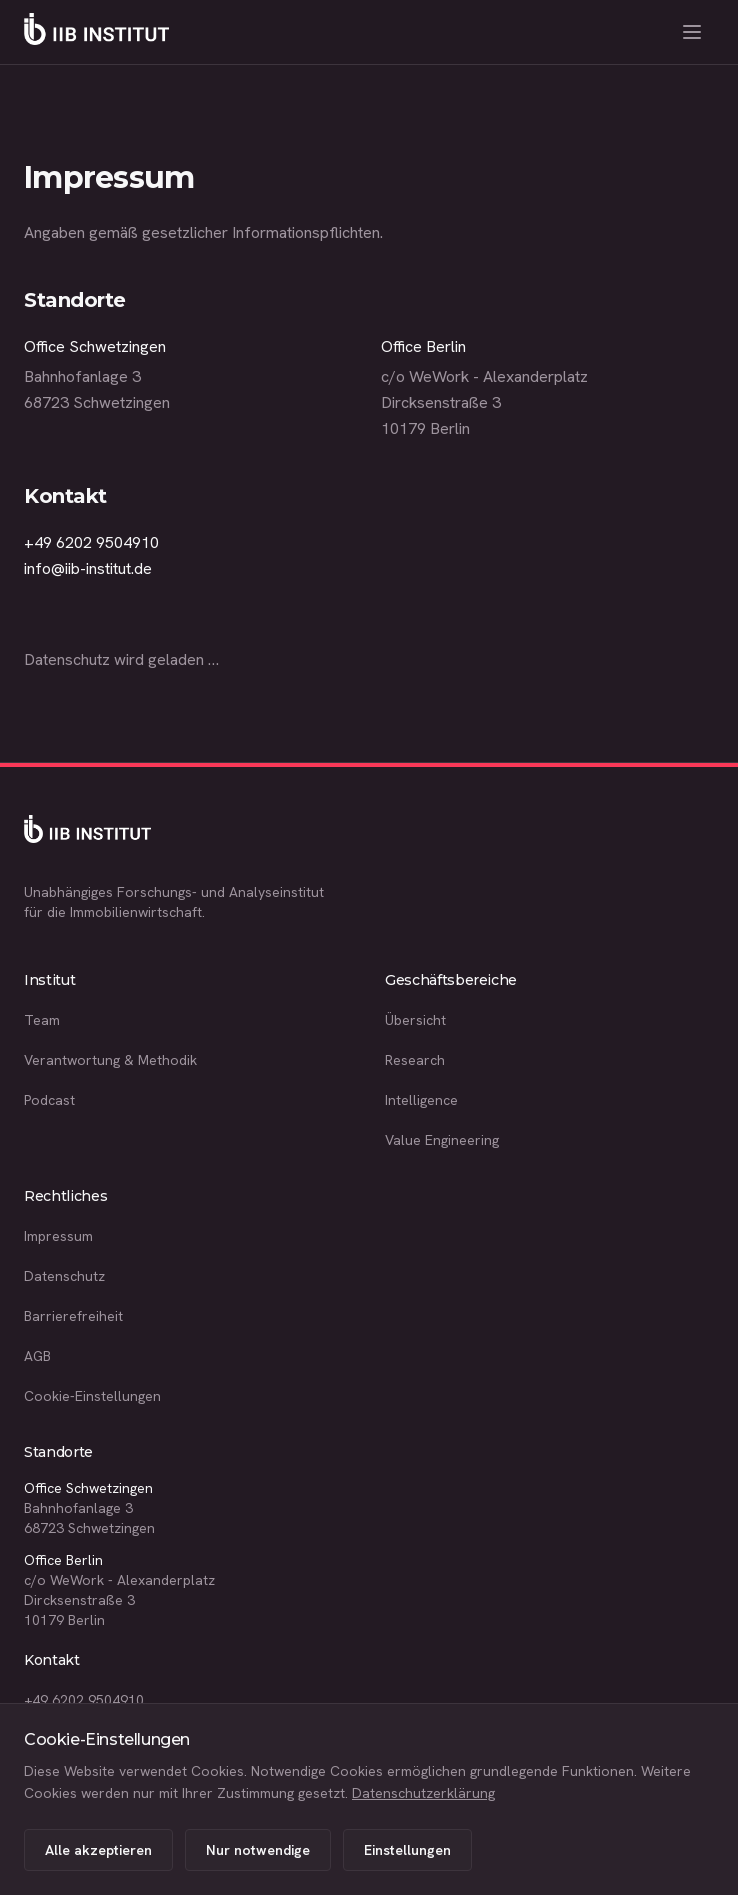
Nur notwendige (258, 1850)
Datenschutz (64, 1276)
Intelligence (421, 1100)
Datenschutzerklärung (423, 1793)
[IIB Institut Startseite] (96, 32)
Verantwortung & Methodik (110, 1060)
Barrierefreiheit (73, 1316)
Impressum (58, 1236)
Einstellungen (407, 1850)
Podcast (49, 1100)
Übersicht (415, 1020)
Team (42, 1020)
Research (415, 1060)
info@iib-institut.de (88, 568)
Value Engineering (442, 1140)
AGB (37, 1356)
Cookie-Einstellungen (92, 1396)
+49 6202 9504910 (91, 542)
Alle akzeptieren (98, 1850)
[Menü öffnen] (692, 32)
